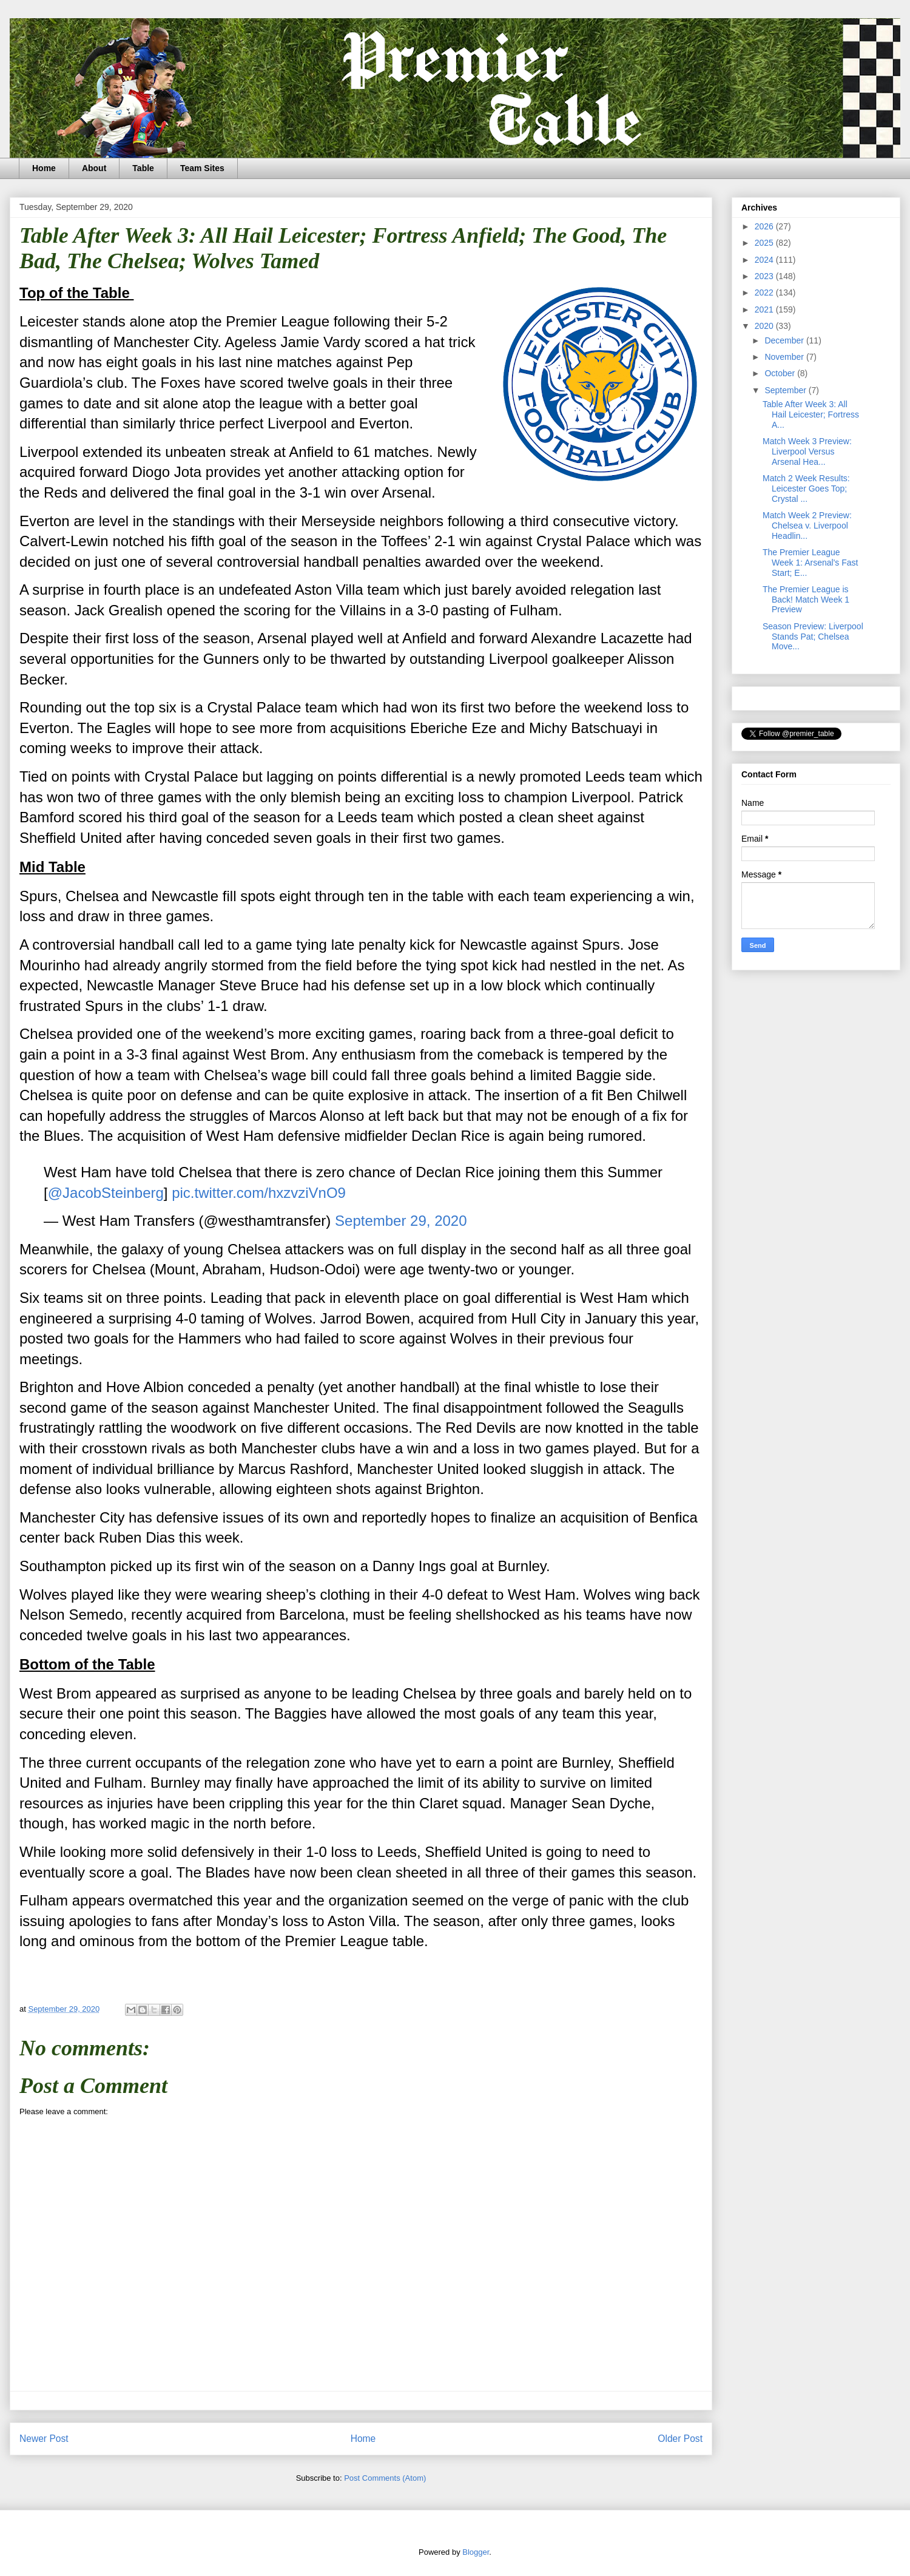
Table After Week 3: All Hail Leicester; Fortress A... (811, 414)
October (780, 373)
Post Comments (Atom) (385, 2478)
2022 (765, 292)
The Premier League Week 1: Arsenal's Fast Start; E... (810, 562)
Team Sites (202, 168)
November (785, 357)
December (785, 340)
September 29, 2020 (401, 1220)
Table (143, 168)
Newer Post (44, 2438)
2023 (765, 276)
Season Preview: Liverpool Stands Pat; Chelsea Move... (813, 636)
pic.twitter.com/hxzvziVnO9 (259, 1193)
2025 (765, 243)
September (786, 390)
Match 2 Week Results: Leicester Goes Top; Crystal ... (806, 488)
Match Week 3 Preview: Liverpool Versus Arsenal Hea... (807, 451)
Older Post (680, 2438)
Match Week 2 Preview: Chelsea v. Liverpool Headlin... (807, 525)
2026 (765, 226)
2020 (765, 326)
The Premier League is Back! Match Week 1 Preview (806, 599)
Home (44, 168)
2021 (765, 309)
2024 (765, 260)
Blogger (475, 2552)
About (94, 168)
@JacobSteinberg (106, 1193)
